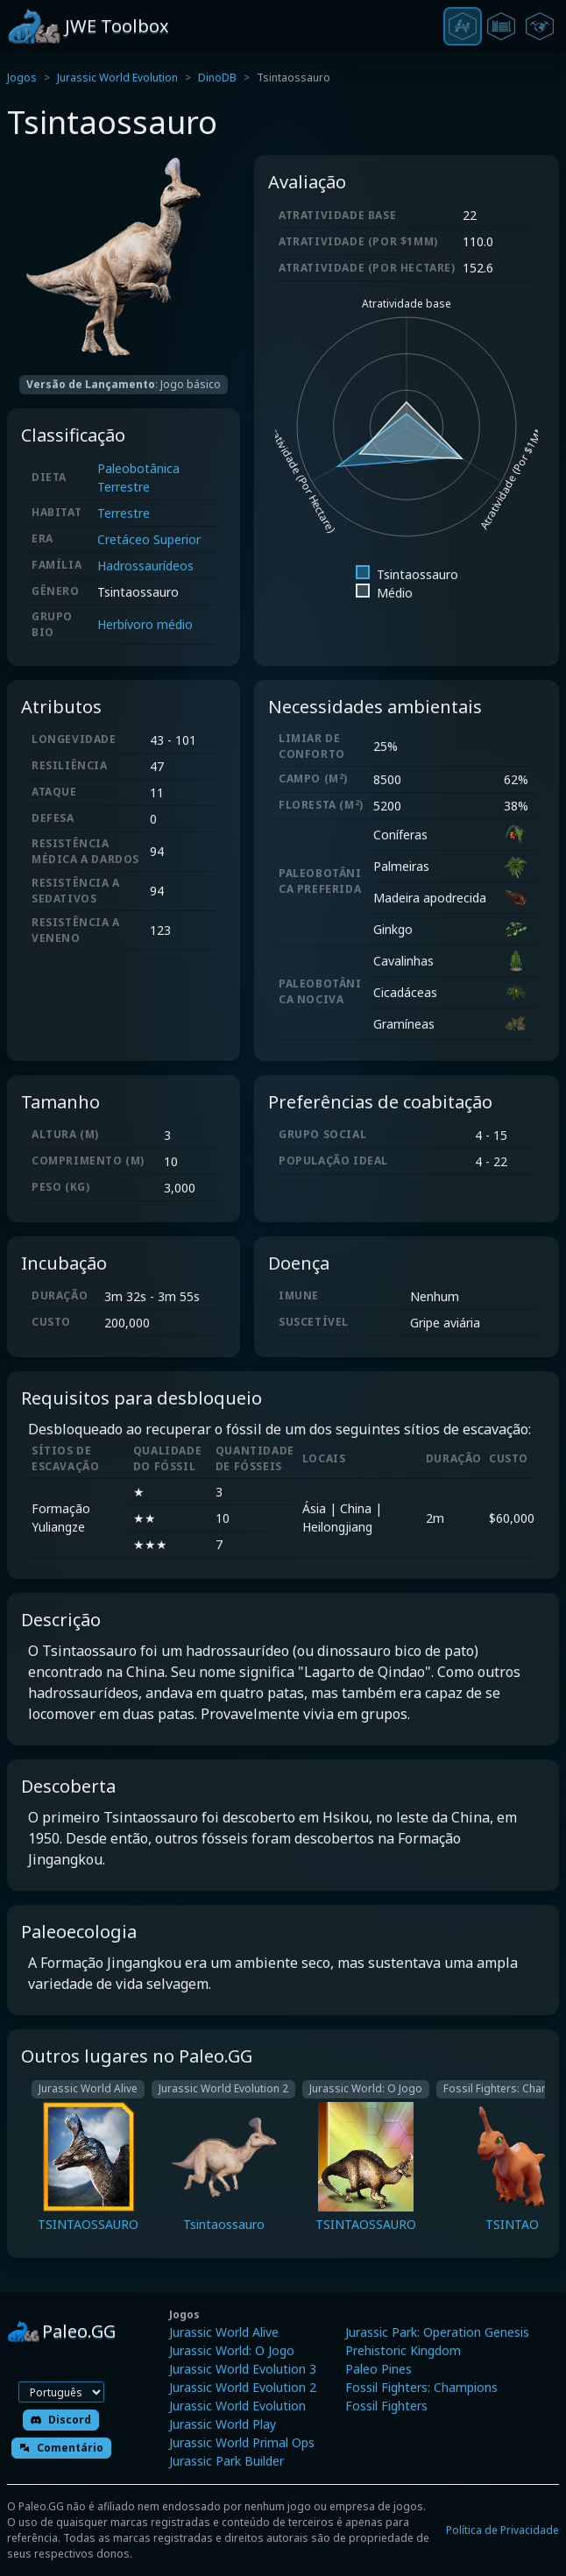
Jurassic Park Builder (226, 2460)
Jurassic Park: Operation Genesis (437, 2332)
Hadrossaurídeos (145, 565)
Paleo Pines (378, 2368)
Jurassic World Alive (224, 2332)
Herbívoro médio (145, 624)
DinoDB (217, 77)
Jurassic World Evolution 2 (242, 2387)
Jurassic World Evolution (117, 77)
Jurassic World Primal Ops (242, 2442)
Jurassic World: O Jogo (231, 2350)
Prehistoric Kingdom (403, 2350)
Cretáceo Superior (149, 539)
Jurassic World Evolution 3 (242, 2368)
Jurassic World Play (222, 2424)
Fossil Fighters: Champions (421, 2387)
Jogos (22, 77)
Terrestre (123, 513)
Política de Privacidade (502, 2530)
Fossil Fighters (386, 2405)
